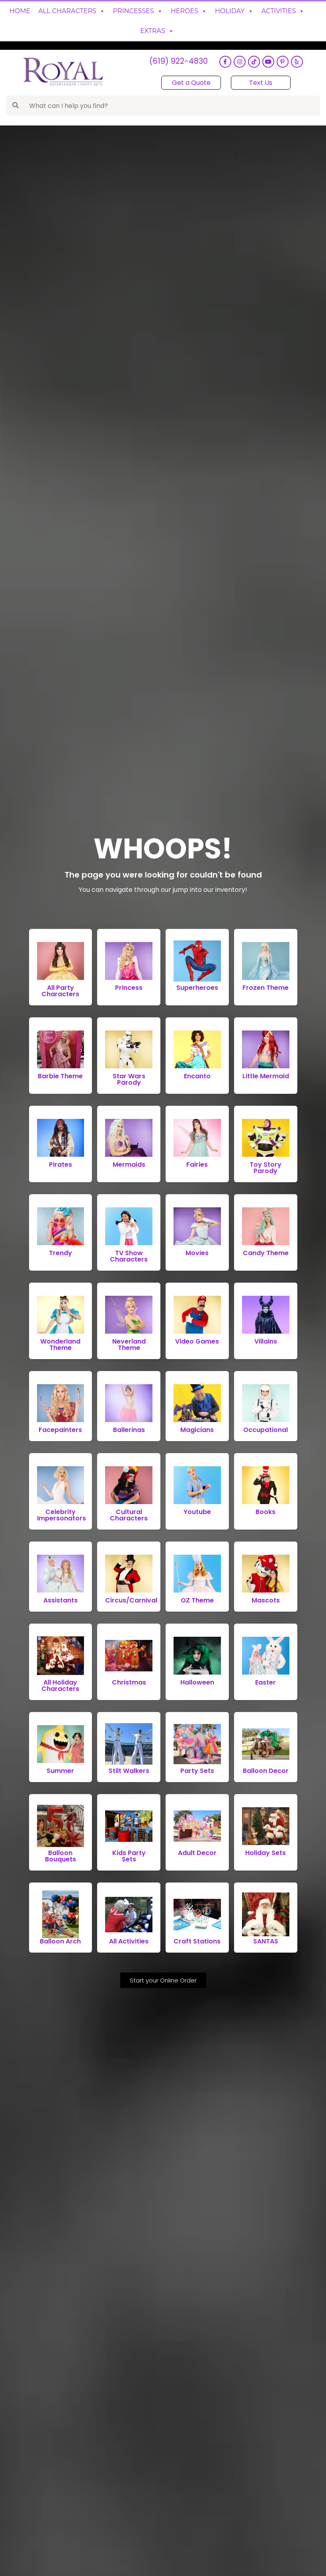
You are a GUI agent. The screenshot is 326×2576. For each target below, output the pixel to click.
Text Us (260, 82)
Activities (283, 11)
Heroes (189, 11)
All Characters (71, 11)
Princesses (138, 11)
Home (20, 11)
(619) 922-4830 (178, 62)
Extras (157, 31)
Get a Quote (191, 82)
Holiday (234, 11)
